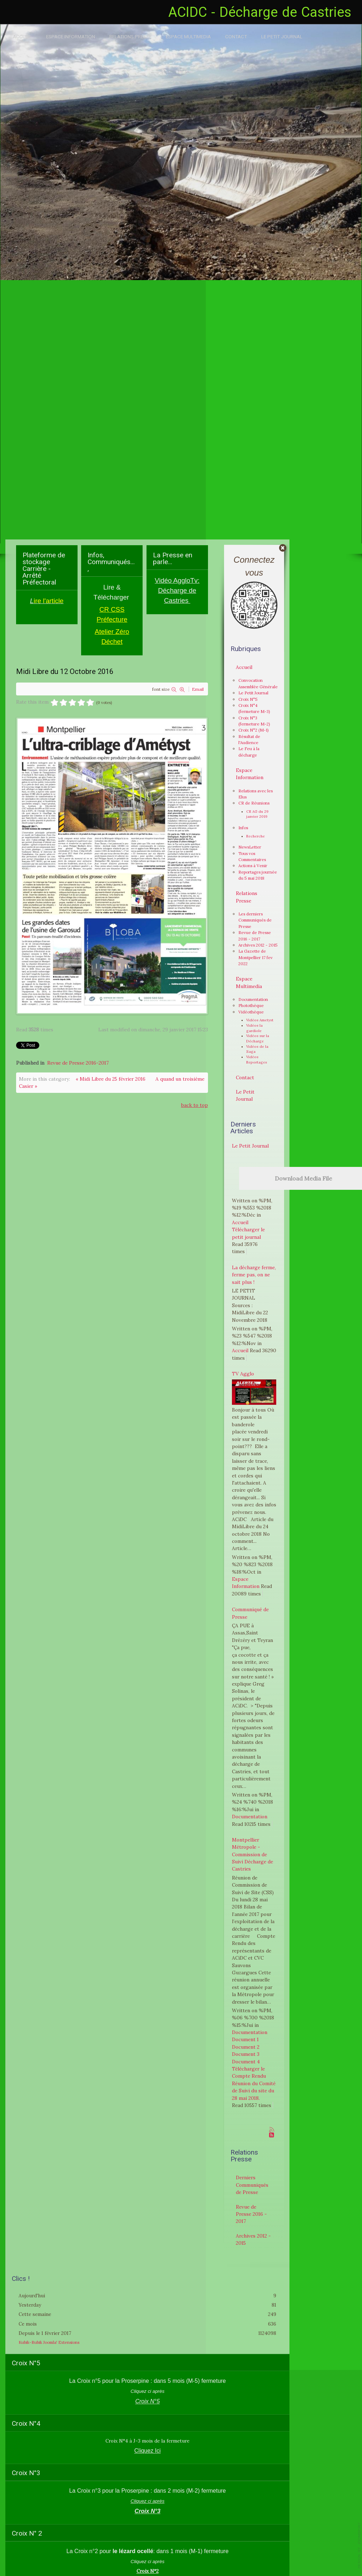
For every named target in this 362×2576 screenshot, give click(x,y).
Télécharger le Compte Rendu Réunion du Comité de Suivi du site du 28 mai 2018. (254, 2083)
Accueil (22, 36)
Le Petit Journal (281, 36)
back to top (194, 1105)
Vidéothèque (251, 1012)
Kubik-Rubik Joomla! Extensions (49, 2340)
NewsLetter (249, 847)
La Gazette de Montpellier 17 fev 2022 (255, 957)
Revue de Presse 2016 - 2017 (251, 2214)
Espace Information (70, 36)
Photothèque (251, 1005)
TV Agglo (243, 1373)
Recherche (255, 836)
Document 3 (245, 2054)
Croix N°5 (248, 699)
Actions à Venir (252, 865)
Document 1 (245, 2039)
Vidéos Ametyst (259, 1020)
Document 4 (246, 2061)
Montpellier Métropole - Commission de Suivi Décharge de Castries (252, 1854)
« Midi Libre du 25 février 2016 (110, 1079)
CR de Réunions (253, 803)
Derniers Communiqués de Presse (252, 2184)
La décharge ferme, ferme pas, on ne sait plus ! (254, 1274)
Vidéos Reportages (256, 1060)
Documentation (253, 999)
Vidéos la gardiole (254, 1028)
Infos (243, 827)
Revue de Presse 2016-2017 (78, 1063)
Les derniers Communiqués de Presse (255, 920)
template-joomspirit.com (359, 2545)
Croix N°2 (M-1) (253, 730)
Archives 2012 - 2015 (258, 945)
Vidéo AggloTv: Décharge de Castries (177, 590)
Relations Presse (130, 36)
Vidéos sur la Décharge (257, 1038)
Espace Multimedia (188, 36)
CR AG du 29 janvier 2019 (257, 814)
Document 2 (245, 2047)
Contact (236, 36)
